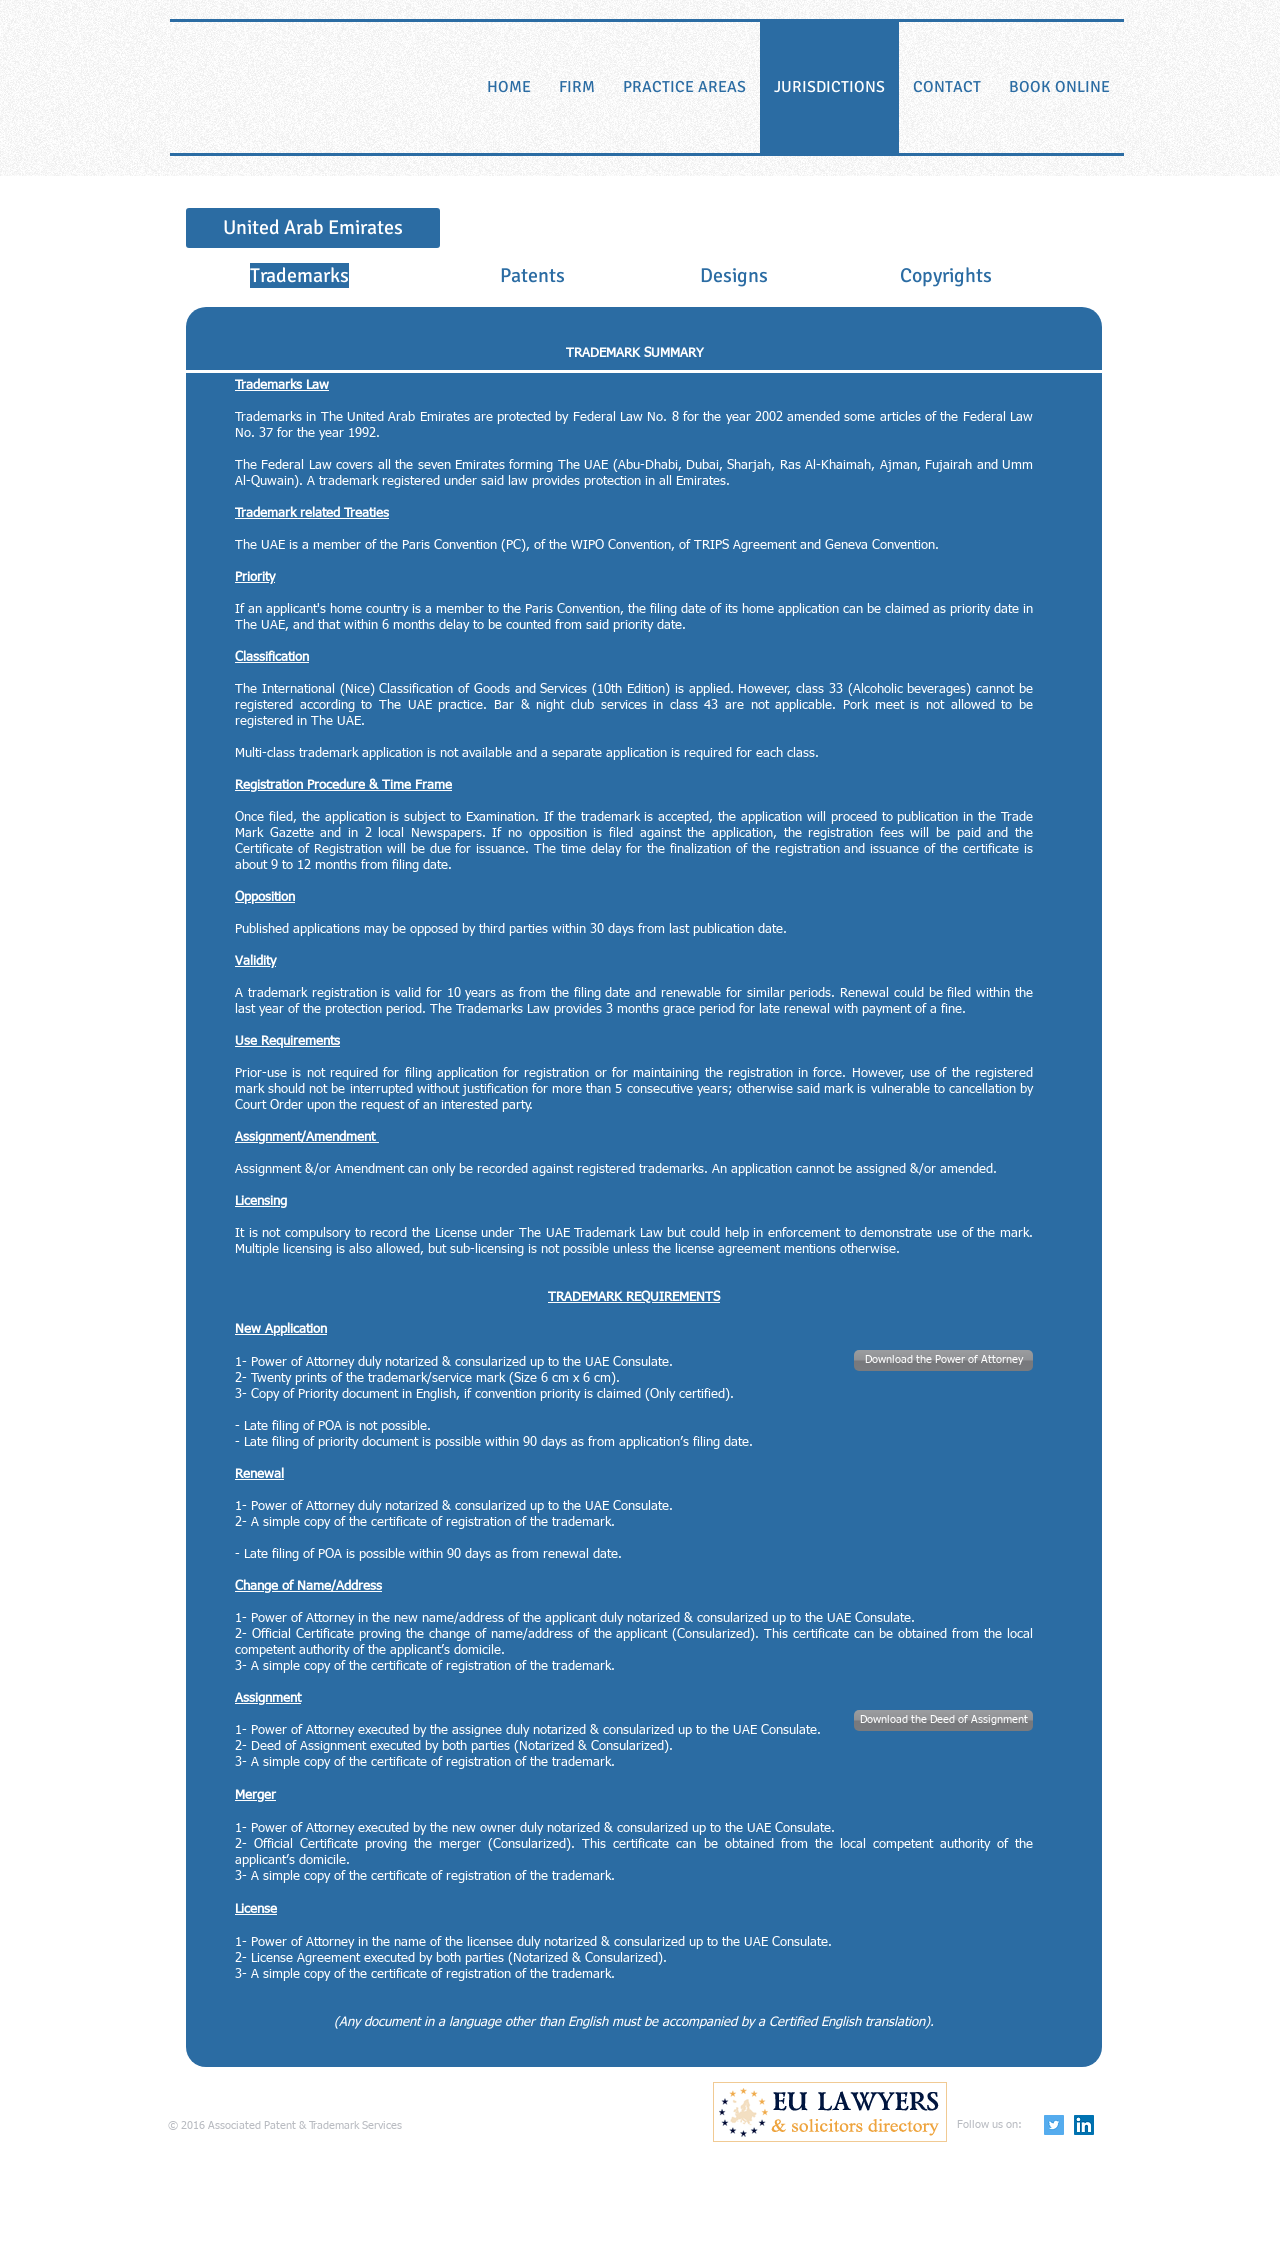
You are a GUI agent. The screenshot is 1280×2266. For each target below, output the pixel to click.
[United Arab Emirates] (313, 228)
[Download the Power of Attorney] (943, 1360)
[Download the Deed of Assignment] (943, 1720)
